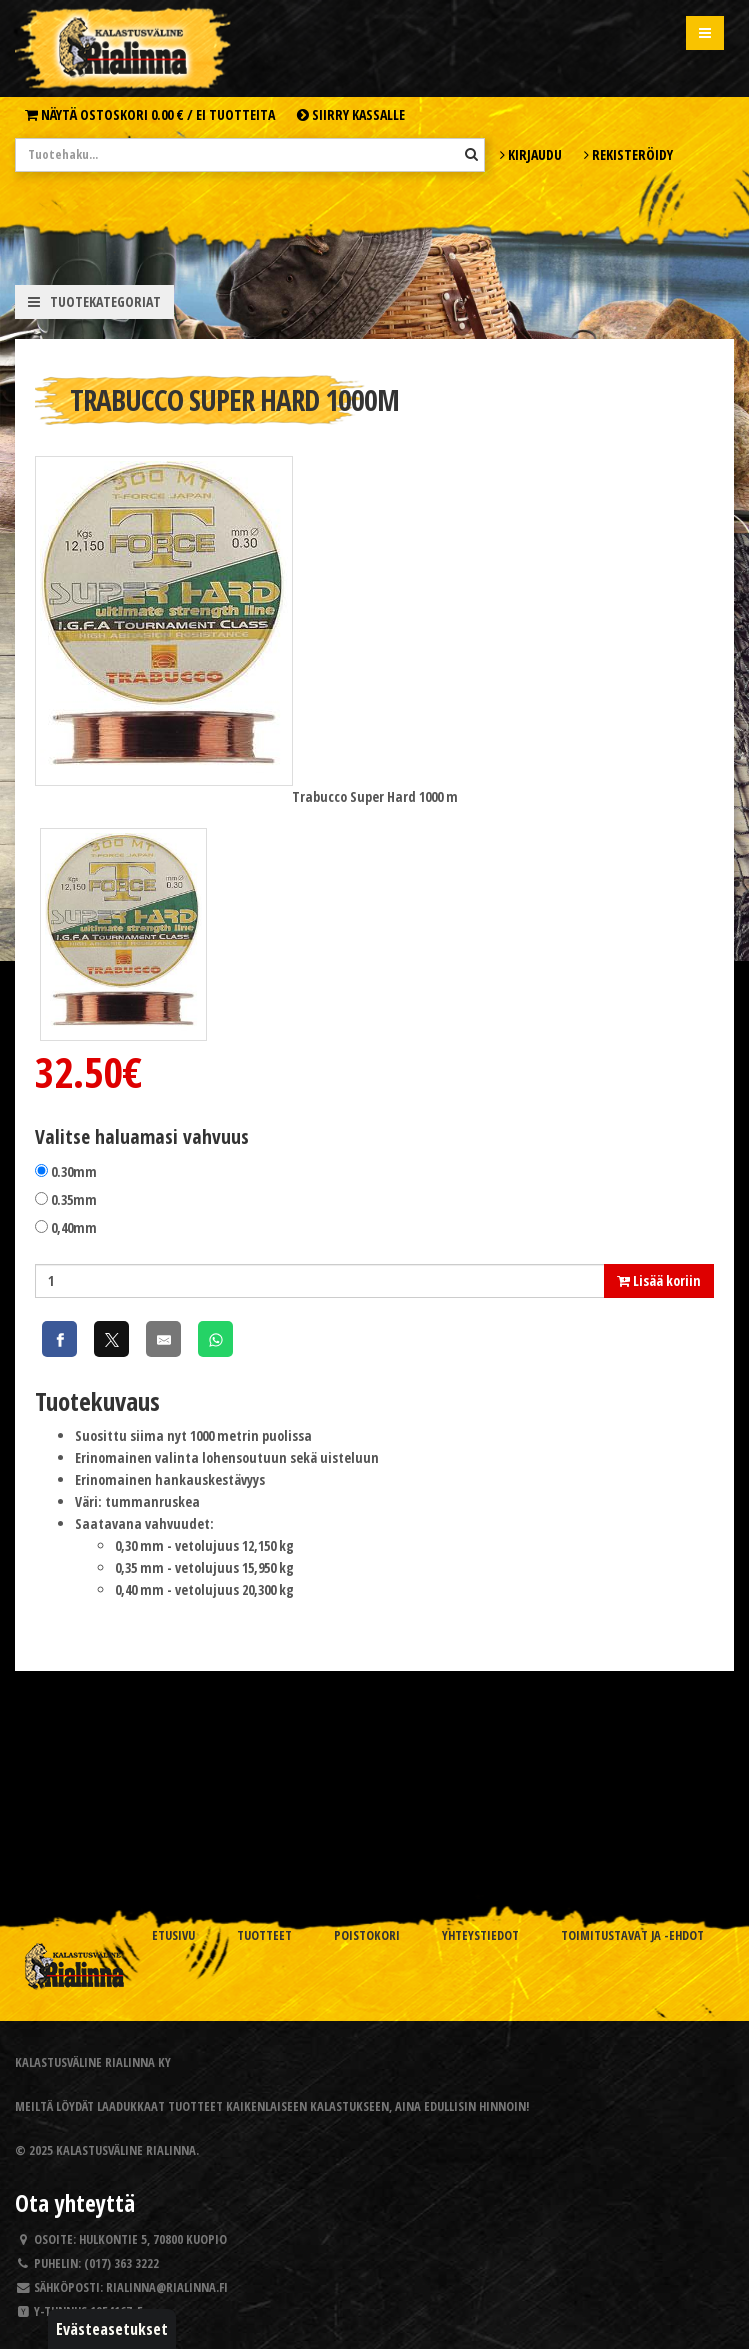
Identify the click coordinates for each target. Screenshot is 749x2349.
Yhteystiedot (480, 1935)
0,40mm (74, 1227)
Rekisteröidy (628, 154)
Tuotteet (264, 1935)
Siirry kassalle (351, 114)
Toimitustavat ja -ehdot (632, 1935)
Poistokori (367, 1935)
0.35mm (74, 1199)
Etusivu (173, 1935)
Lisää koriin (659, 1280)
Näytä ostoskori (150, 114)
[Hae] (471, 154)
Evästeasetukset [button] (112, 2329)
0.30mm (74, 1171)
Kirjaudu (531, 154)
